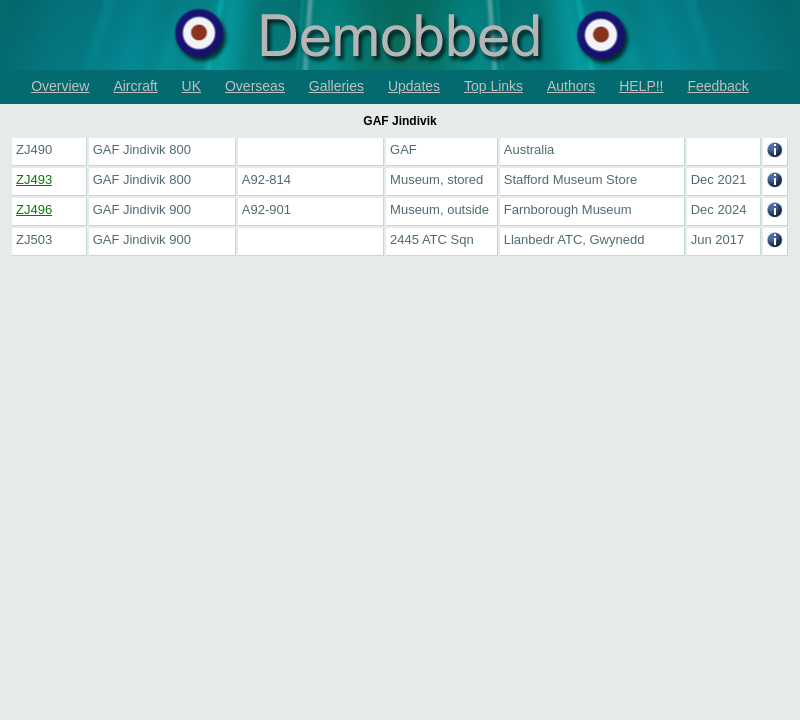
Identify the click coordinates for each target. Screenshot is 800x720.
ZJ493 (34, 179)
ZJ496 (34, 209)
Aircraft (135, 86)
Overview (60, 86)
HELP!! (641, 86)
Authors (571, 86)
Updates (414, 86)
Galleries (336, 86)
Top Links (493, 86)
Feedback (717, 86)
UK (191, 86)
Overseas (255, 86)
